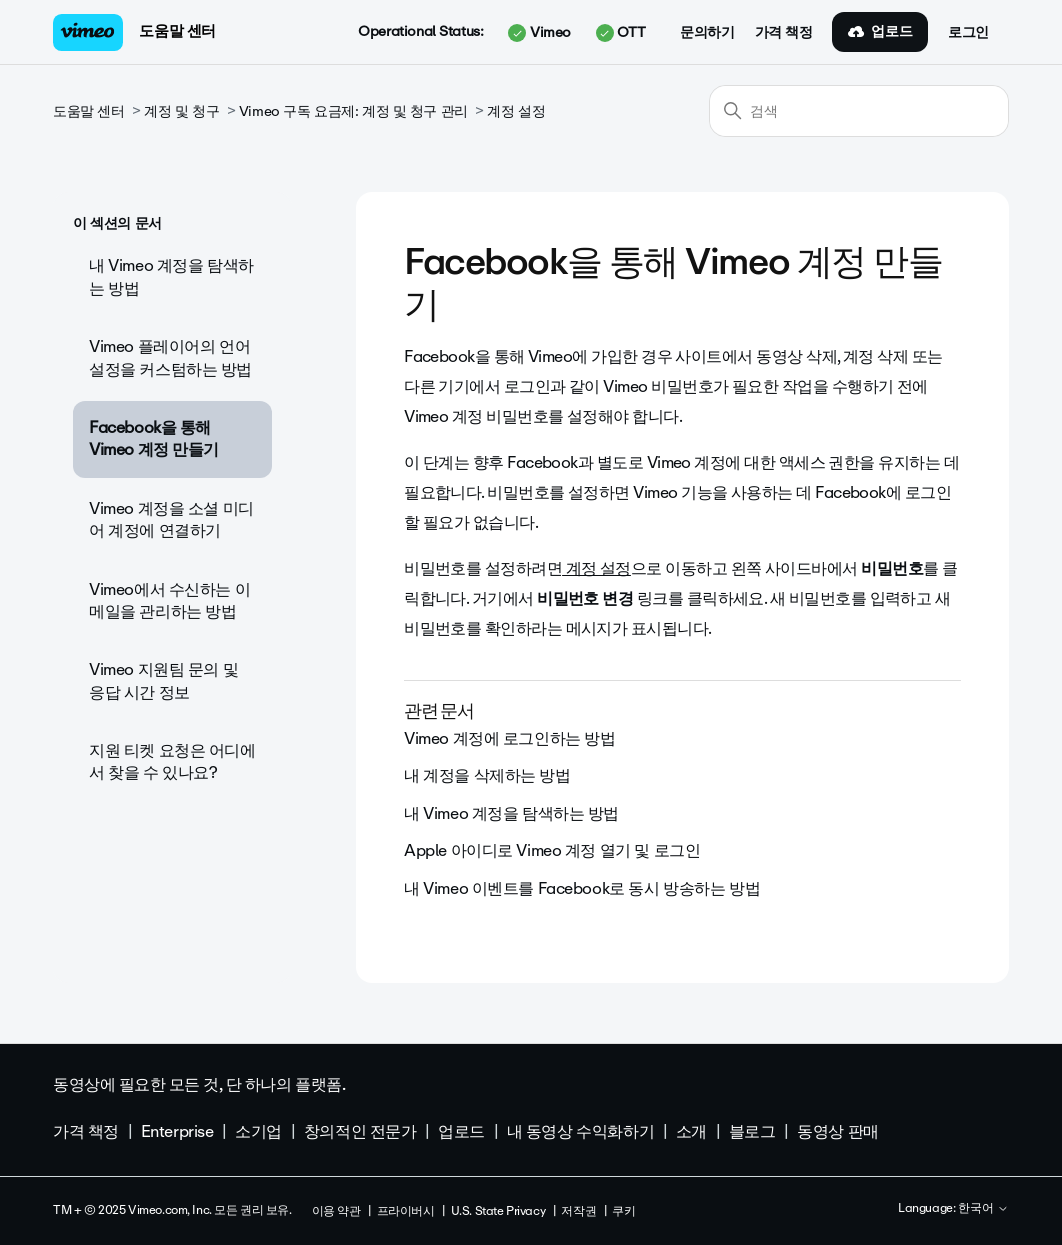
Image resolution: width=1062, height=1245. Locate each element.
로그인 (968, 33)
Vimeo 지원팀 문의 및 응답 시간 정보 (163, 680)
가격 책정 (784, 33)
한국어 (983, 1209)
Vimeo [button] (539, 33)
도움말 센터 (177, 31)
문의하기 (707, 33)
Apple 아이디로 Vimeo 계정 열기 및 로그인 (552, 850)
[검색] (859, 111)
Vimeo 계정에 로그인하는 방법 (509, 738)
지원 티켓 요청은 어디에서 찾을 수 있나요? (172, 761)
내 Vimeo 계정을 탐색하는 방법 (171, 276)
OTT (620, 33)
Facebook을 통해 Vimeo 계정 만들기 (154, 438)
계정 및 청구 (181, 111)
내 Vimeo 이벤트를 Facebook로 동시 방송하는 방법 (582, 888)
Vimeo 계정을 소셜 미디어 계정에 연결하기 (171, 519)
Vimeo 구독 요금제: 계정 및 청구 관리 (353, 111)
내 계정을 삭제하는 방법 (487, 775)
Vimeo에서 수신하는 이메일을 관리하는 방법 (169, 600)
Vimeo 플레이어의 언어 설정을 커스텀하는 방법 (170, 357)
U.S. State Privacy (498, 1211)
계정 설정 (516, 111)
